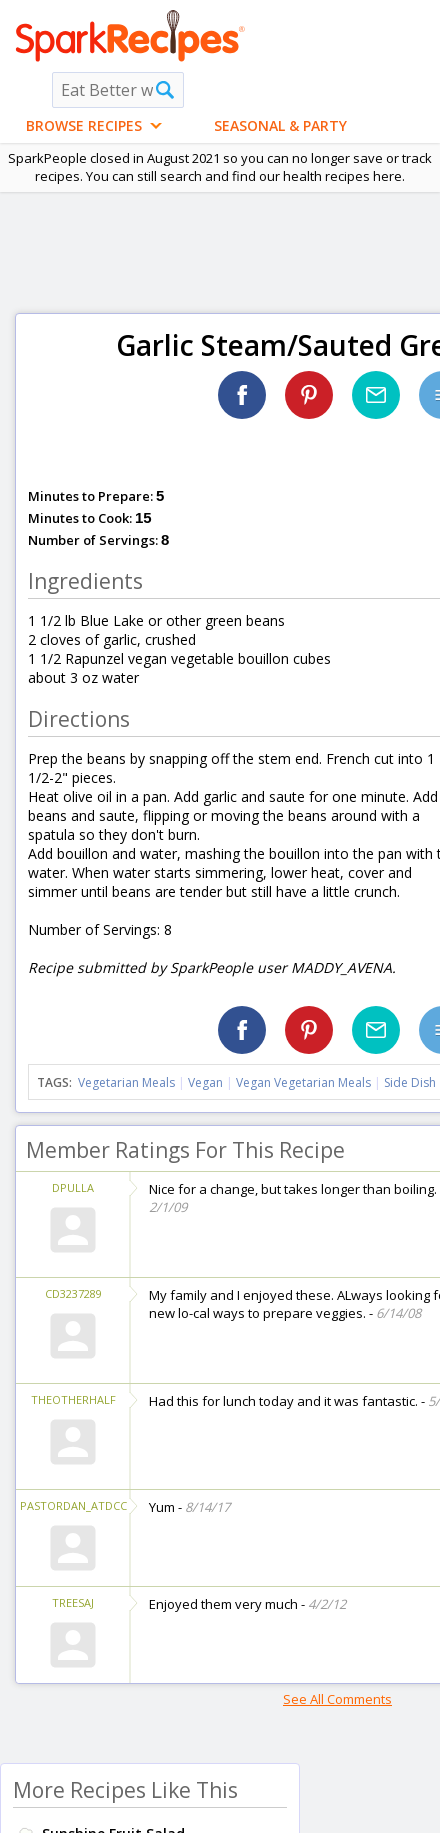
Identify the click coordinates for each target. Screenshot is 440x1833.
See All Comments (337, 1699)
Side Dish (410, 1082)
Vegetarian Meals (126, 1082)
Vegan (205, 1082)
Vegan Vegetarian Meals (303, 1082)
